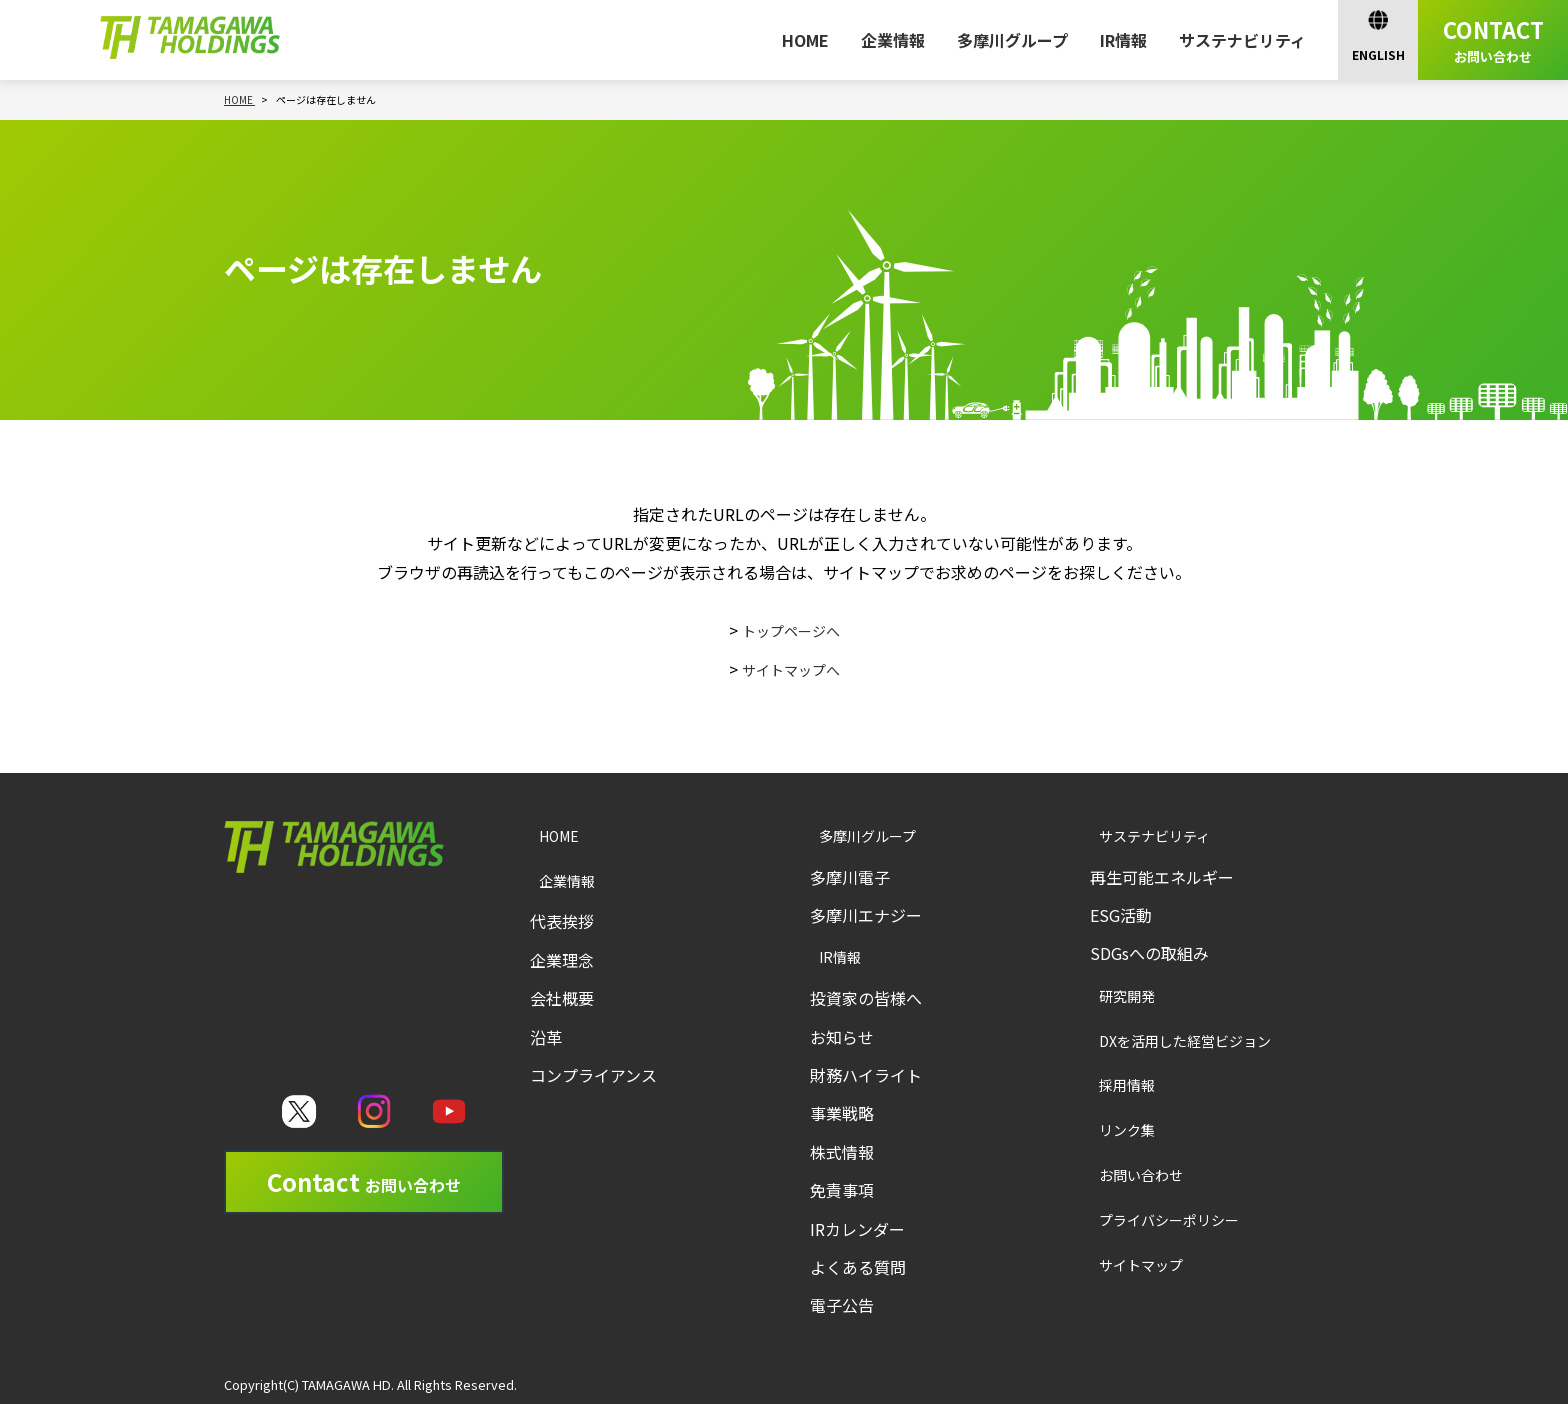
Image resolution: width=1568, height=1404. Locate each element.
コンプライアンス (593, 1075)
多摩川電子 (850, 877)
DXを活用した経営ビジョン (1166, 1040)
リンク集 (1104, 1129)
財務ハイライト (866, 1075)
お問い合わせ (1119, 1174)
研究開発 (1104, 995)
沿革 (546, 1037)
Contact (364, 1181)
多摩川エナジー (866, 915)
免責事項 (842, 1190)
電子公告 (842, 1305)
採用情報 (1104, 1084)
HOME (805, 40)
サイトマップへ (791, 669)
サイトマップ (1119, 1264)
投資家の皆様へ (866, 998)
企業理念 (562, 960)
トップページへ (791, 630)
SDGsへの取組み (1149, 953)
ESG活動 (1121, 915)
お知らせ (842, 1037)
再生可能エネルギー (1162, 877)
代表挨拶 (562, 921)
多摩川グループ (1012, 40)
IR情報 (1123, 40)
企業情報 (893, 40)
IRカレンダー (857, 1229)
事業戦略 (842, 1113)
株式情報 (842, 1152)
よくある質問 (858, 1267)
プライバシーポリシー (1149, 1219)
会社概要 (562, 998)
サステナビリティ (1242, 40)
